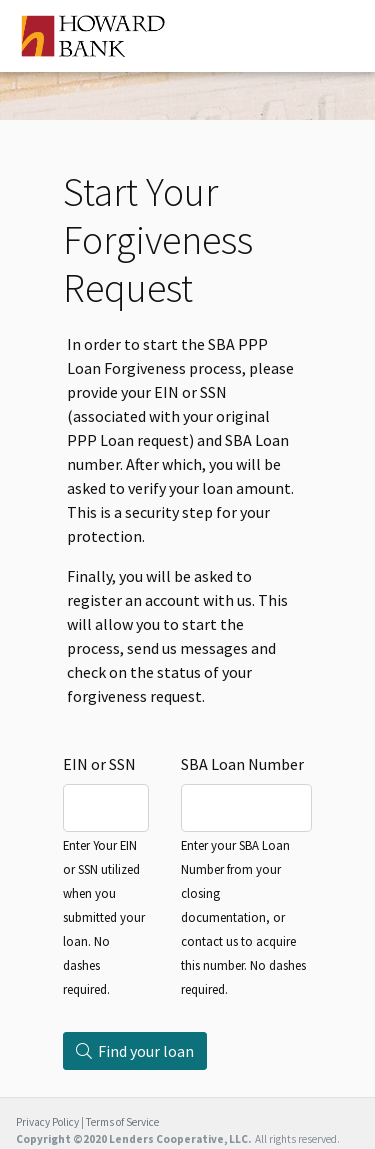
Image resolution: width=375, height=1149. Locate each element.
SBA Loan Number (242, 764)
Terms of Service (122, 1122)
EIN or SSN (99, 764)
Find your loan (135, 1051)
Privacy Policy (47, 1122)
